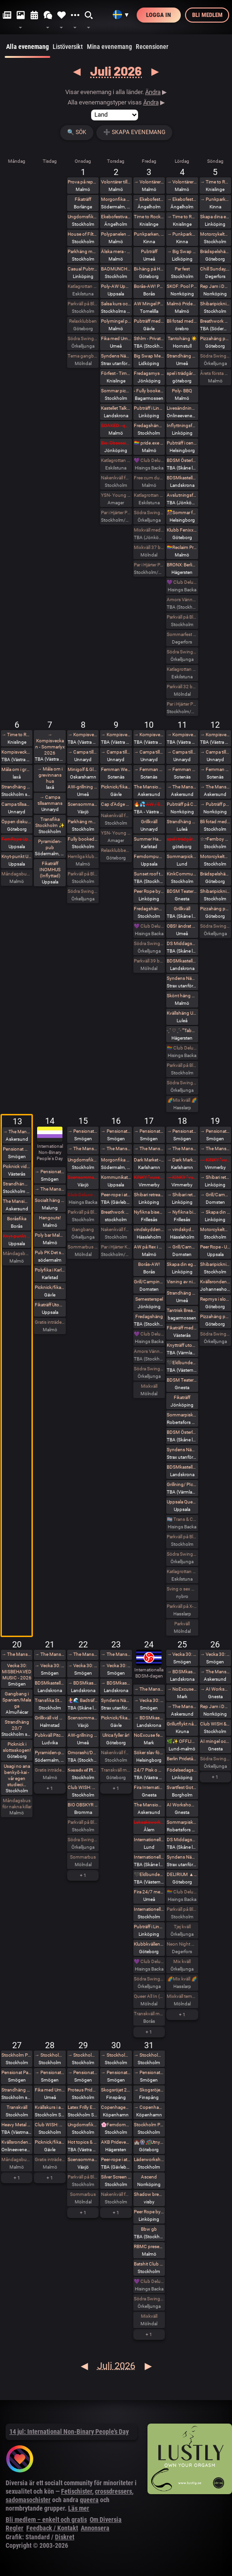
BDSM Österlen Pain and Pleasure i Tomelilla (182, 460)
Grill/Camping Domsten (149, 1281)
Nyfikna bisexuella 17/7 (149, 1212)
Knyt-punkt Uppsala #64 (17, 1236)
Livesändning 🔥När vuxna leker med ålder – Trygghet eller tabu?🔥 (182, 408)
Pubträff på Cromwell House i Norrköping (182, 804)
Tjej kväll (182, 1926)
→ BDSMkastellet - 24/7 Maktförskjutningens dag (83, 1683)
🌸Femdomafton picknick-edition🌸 (116, 2124)
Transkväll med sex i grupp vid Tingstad (116, 1770)
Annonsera (95, 2528)
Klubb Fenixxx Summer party (182, 530)
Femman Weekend (116, 769)
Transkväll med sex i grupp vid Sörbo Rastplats (149, 2013)
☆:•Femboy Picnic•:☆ (215, 839)
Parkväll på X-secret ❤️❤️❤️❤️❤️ (182, 1606)
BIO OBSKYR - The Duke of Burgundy (83, 1804)
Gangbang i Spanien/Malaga (16, 1700)
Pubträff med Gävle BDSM (149, 321)
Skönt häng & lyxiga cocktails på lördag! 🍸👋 (182, 995)
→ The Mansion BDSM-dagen (182, 1706)
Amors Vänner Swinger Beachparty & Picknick (149, 1351)
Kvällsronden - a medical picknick (215, 1281)
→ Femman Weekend (149, 769)
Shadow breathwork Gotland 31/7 (149, 2194)
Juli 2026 (116, 70)
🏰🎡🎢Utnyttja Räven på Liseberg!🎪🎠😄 (149, 2142)
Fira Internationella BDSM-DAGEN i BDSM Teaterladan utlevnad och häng (149, 1787)
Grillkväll (149, 821)
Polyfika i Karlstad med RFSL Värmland (50, 1269)
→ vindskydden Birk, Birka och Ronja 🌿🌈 (182, 1229)
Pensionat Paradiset (17, 1149)
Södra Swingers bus (215, 926)
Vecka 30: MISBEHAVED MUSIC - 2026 (16, 1671)
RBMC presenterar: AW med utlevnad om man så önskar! (149, 2246)
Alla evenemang (27, 50)
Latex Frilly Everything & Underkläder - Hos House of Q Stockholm (83, 2107)
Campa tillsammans (16, 804)
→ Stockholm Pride (50, 2055)
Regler (14, 2528)
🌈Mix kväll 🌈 (182, 1100)
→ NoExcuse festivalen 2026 (182, 1689)
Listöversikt (68, 46)
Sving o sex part (182, 1588)
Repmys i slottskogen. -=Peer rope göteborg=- (215, 1299)
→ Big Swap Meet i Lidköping (182, 251)
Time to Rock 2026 (149, 216)
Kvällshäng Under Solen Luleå (182, 1013)
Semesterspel (149, 1299)
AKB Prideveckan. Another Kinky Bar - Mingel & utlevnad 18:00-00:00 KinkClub (116, 2142)
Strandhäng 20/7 (17, 1725)
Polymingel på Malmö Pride (116, 321)
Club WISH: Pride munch (83, 1787)
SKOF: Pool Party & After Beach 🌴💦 (182, 286)
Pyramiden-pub (50, 844)
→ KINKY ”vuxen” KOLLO (182, 1177)
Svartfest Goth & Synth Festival (182, 1787)
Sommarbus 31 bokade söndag (83, 1246)
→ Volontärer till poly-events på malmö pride (149, 181)
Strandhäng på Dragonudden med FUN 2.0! (182, 355)
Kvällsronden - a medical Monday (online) (16, 2142)
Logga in (158, 14)
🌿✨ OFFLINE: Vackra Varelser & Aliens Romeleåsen (182, 1741)
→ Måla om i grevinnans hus (49, 775)
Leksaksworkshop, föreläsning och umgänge (149, 1822)
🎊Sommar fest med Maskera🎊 (182, 512)
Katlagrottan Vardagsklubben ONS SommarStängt (83, 286)
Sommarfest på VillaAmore (182, 634)
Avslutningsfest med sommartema (182, 495)
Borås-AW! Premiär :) (149, 286)
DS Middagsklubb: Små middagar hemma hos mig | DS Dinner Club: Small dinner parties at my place (182, 943)
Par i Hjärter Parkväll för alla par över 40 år (116, 512)
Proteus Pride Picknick (83, 2089)
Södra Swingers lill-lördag (83, 338)
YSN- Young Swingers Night (116, 495)
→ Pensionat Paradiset (50, 1171)
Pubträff (149, 251)
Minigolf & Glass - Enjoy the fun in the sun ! (83, 769)
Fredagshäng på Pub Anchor (149, 425)
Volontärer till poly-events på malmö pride (116, 181)
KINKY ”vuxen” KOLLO (149, 1177)
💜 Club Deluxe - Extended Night (149, 460)
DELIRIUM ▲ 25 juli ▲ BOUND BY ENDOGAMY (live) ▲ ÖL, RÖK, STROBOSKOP (182, 1874)
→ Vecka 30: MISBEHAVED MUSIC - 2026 (50, 1665)
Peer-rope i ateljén (116, 1194)
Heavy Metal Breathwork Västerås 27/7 (16, 2124)
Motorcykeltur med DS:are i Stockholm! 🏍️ (215, 234)
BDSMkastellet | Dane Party (182, 960)
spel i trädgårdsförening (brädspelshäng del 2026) (182, 839)
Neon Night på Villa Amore (182, 1944)
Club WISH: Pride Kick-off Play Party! (50, 2124)
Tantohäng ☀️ (182, 338)
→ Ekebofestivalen (149, 199)
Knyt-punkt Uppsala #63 (16, 856)
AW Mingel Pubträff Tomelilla (149, 303)
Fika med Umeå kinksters (116, 338)
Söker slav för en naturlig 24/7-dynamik (149, 1752)
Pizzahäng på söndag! (215, 338)
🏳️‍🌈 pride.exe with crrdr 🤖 (149, 442)
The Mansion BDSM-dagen (149, 1804)
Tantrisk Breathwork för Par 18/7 (182, 1310)
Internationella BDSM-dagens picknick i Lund (149, 1857)
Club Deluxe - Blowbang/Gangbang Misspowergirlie (83, 1194)
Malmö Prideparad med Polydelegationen (182, 303)
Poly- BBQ (182, 390)
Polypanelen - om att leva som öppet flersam (116, 234)
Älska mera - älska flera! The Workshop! (116, 251)
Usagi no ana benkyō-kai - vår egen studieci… (17, 1775)
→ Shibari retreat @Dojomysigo (182, 1194)
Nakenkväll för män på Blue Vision (116, 477)
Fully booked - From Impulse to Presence (83, 839)
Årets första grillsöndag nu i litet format (215, 373)
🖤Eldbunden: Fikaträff (182, 1362)
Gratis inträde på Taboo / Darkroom (50, 1322)
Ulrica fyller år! (116, 1735)
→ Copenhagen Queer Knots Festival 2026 (149, 2107)
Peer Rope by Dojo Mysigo (149, 891)
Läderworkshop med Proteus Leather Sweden (149, 2159)
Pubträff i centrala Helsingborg (182, 442)
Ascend (149, 2176)
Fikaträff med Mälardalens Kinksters (182, 1327)
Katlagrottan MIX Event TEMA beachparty (182, 1571)
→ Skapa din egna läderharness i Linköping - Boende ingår (215, 1212)
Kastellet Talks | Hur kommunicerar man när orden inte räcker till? (116, 408)
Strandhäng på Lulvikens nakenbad (182, 821)
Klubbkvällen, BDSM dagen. (149, 1944)
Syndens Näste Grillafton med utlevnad (182, 1449)
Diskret (64, 2537)
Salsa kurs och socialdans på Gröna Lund (116, 303)
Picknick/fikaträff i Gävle (116, 786)
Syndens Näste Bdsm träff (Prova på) (182, 978)
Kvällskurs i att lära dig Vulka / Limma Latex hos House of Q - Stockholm (50, 2107)
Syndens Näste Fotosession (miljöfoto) (182, 1857)
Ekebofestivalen (116, 216)
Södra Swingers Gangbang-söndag (215, 355)
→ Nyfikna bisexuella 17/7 (182, 1212)
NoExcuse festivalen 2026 (149, 1735)
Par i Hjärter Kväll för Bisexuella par (116, 1246)
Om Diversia (106, 2519)
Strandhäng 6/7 (16, 786)
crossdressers (113, 2491)
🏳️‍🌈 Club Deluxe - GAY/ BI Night (182, 1047)
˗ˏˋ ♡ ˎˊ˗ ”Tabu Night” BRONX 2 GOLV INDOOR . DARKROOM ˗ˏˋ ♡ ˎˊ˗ (182, 1030)
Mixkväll (149, 1386)
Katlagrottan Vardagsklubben (116, 460)
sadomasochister (28, 2500)
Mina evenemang (109, 46)
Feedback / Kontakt (52, 2528)
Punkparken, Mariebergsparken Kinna (149, 234)
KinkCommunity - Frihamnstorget (182, 873)
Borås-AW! (149, 1264)
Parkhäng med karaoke (83, 251)
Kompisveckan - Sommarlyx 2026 (16, 752)
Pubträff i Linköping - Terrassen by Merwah (149, 408)
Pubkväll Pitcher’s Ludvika (50, 1735)
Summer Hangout (149, 839)
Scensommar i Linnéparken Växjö (83, 804)
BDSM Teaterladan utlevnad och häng (182, 891)
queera (89, 2500)
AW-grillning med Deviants (83, 786)
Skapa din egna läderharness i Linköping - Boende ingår (182, 1264)
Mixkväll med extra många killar (149, 530)
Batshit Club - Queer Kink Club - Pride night (149, 2263)
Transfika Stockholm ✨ (49, 822)
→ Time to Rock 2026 (182, 216)
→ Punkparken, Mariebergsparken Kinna (182, 234)
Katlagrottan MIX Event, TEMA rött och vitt (182, 669)
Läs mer (78, 2508)
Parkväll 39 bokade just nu (149, 960)
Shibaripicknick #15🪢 (215, 1264)
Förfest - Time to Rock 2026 (116, 373)
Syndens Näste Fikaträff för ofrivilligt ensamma (116, 1700)
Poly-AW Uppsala (116, 286)
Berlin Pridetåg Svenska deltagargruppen (182, 1758)
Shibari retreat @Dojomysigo (149, 1194)
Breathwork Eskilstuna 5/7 (215, 321)
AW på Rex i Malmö (149, 1246)
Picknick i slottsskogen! (17, 1747)
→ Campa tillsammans (50, 800)
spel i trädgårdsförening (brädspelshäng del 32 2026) (182, 373)
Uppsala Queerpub (182, 1501)
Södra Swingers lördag (182, 651)
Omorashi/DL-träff (83, 1752)
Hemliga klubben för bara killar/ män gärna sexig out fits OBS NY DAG (83, 856)
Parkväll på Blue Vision (83, 303)
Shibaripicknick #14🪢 (215, 891)
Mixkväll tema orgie (182, 1996)
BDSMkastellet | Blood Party (182, 1467)
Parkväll (182, 1623)
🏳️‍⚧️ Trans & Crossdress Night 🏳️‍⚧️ (182, 1519)
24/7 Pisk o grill (149, 1770)
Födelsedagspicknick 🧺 (182, 1770)
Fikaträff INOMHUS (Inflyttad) (50, 869)
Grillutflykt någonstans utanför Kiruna (182, 1723)
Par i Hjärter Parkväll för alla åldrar (149, 564)
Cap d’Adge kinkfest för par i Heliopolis (116, 804)
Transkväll (17, 2107)
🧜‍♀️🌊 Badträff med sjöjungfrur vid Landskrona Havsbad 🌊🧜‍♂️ (83, 1700)
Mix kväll (182, 1961)
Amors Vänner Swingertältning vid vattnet (182, 599)
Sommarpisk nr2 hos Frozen (182, 1822)
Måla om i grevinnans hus (16, 769)
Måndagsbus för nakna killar (16, 873)
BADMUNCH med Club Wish (116, 268)
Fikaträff (83, 199)
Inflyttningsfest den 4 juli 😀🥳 (182, 425)
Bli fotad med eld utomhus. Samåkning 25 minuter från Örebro (182, 321)
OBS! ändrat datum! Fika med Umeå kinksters (182, 926)
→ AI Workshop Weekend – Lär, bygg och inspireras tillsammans (215, 1689)
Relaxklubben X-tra (116, 850)
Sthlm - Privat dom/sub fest (149, 338)
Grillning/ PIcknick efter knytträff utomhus (182, 1484)
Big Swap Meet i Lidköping (149, 355)
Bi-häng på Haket (149, 268)
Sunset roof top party (149, 873)
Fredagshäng (149, 1316)
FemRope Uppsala (16, 839)
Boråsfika (16, 1218)
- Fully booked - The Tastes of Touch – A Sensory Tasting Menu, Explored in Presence (149, 390)
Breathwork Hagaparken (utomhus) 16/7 (116, 1212)
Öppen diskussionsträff (16, 821)
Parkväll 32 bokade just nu (182, 686)
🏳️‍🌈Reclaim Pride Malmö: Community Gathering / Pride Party (182, 547)
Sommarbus (83, 1857)
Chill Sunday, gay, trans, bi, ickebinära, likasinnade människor (215, 268)
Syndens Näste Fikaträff (116, 355)
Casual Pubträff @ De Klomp (83, 268)
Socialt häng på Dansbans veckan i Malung (50, 1200)
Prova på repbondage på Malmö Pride (83, 181)
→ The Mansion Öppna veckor (50, 1189)
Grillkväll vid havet (50, 1717)
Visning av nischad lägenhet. (182, 1281)
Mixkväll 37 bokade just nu (149, 547)
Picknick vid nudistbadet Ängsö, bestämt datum (17, 1166)
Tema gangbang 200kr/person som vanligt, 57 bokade (83, 355)
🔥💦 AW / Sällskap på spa (149, 804)
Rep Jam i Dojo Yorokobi (215, 286)
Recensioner (152, 46)
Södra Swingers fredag (149, 512)
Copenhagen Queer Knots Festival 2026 (116, 2107)
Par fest (182, 268)
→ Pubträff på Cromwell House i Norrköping (215, 804)
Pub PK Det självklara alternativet (50, 1252)
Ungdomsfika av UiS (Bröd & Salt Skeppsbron (83, 216)
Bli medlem (207, 14)
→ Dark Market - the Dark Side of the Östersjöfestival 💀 (182, 1159)
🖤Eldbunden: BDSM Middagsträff (149, 1874)
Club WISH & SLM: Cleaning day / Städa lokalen (215, 1723)
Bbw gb (149, 2229)
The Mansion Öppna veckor (17, 1201)
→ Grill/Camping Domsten (182, 1246)
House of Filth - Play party (83, 234)
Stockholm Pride (16, 2055)
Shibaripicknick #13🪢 (215, 303)
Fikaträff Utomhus (50, 1304)
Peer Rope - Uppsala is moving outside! (215, 1246)
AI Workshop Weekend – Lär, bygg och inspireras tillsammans (182, 1804)
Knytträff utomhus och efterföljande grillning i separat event (182, 1345)
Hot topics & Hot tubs (83, 2142)
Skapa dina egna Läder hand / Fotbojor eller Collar (215, 216)
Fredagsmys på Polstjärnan (149, 373)
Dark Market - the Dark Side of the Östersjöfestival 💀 (149, 1159)
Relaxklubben (83, 321)
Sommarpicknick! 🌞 (182, 856)
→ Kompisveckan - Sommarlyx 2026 (50, 743)
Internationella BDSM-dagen (149, 1839)
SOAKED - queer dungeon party (116, 425)
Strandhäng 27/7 (16, 2089)
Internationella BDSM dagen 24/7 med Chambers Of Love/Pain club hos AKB (149, 1909)
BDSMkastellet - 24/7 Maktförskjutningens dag (50, 1683)
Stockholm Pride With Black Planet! (149, 2124)
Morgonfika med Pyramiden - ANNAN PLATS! (116, 1159)
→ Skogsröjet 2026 (149, 2089)
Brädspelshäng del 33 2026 (215, 251)
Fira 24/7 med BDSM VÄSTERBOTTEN (149, 1891)
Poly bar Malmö (50, 1235)
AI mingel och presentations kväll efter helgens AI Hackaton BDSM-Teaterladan (215, 1741)
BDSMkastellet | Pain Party (182, 477)
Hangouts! (50, 1217)
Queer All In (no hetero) (149, 1996)
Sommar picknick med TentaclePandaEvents (116, 390)
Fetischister (76, 2491)
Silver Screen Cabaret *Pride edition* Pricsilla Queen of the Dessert (116, 2176)
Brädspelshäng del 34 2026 (215, 873)
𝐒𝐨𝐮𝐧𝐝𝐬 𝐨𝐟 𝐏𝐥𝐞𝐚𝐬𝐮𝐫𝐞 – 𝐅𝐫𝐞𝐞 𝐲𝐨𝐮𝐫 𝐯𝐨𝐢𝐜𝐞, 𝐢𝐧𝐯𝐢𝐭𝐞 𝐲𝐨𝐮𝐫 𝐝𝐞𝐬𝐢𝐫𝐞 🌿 (83, 1770)
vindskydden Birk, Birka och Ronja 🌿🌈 (149, 1229)
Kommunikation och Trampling (116, 1177)
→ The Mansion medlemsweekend (182, 786)
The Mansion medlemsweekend (149, 786)
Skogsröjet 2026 (116, 2089)
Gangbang (83, 1229)
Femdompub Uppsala (149, 856)
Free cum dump (149, 477)
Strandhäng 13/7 (17, 1183)
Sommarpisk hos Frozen (182, 1414)
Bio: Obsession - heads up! (116, 442)
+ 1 (49, 1788)
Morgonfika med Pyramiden (116, 199)
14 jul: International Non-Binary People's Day (69, 2431)
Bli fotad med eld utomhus (215, 821)
